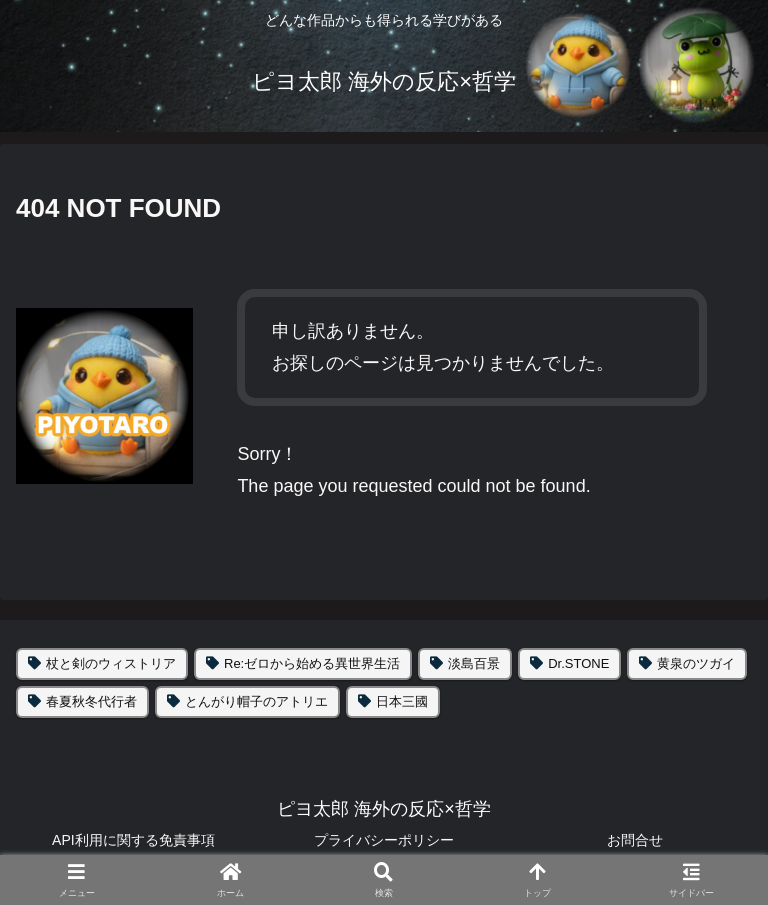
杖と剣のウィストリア (111, 663)
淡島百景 (474, 663)
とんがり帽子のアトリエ (256, 701)
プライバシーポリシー (384, 840)
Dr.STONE (578, 663)
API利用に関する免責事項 (133, 840)
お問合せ (635, 840)
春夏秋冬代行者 (91, 701)
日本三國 (402, 701)
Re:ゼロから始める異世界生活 (312, 663)
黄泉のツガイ (696, 663)
